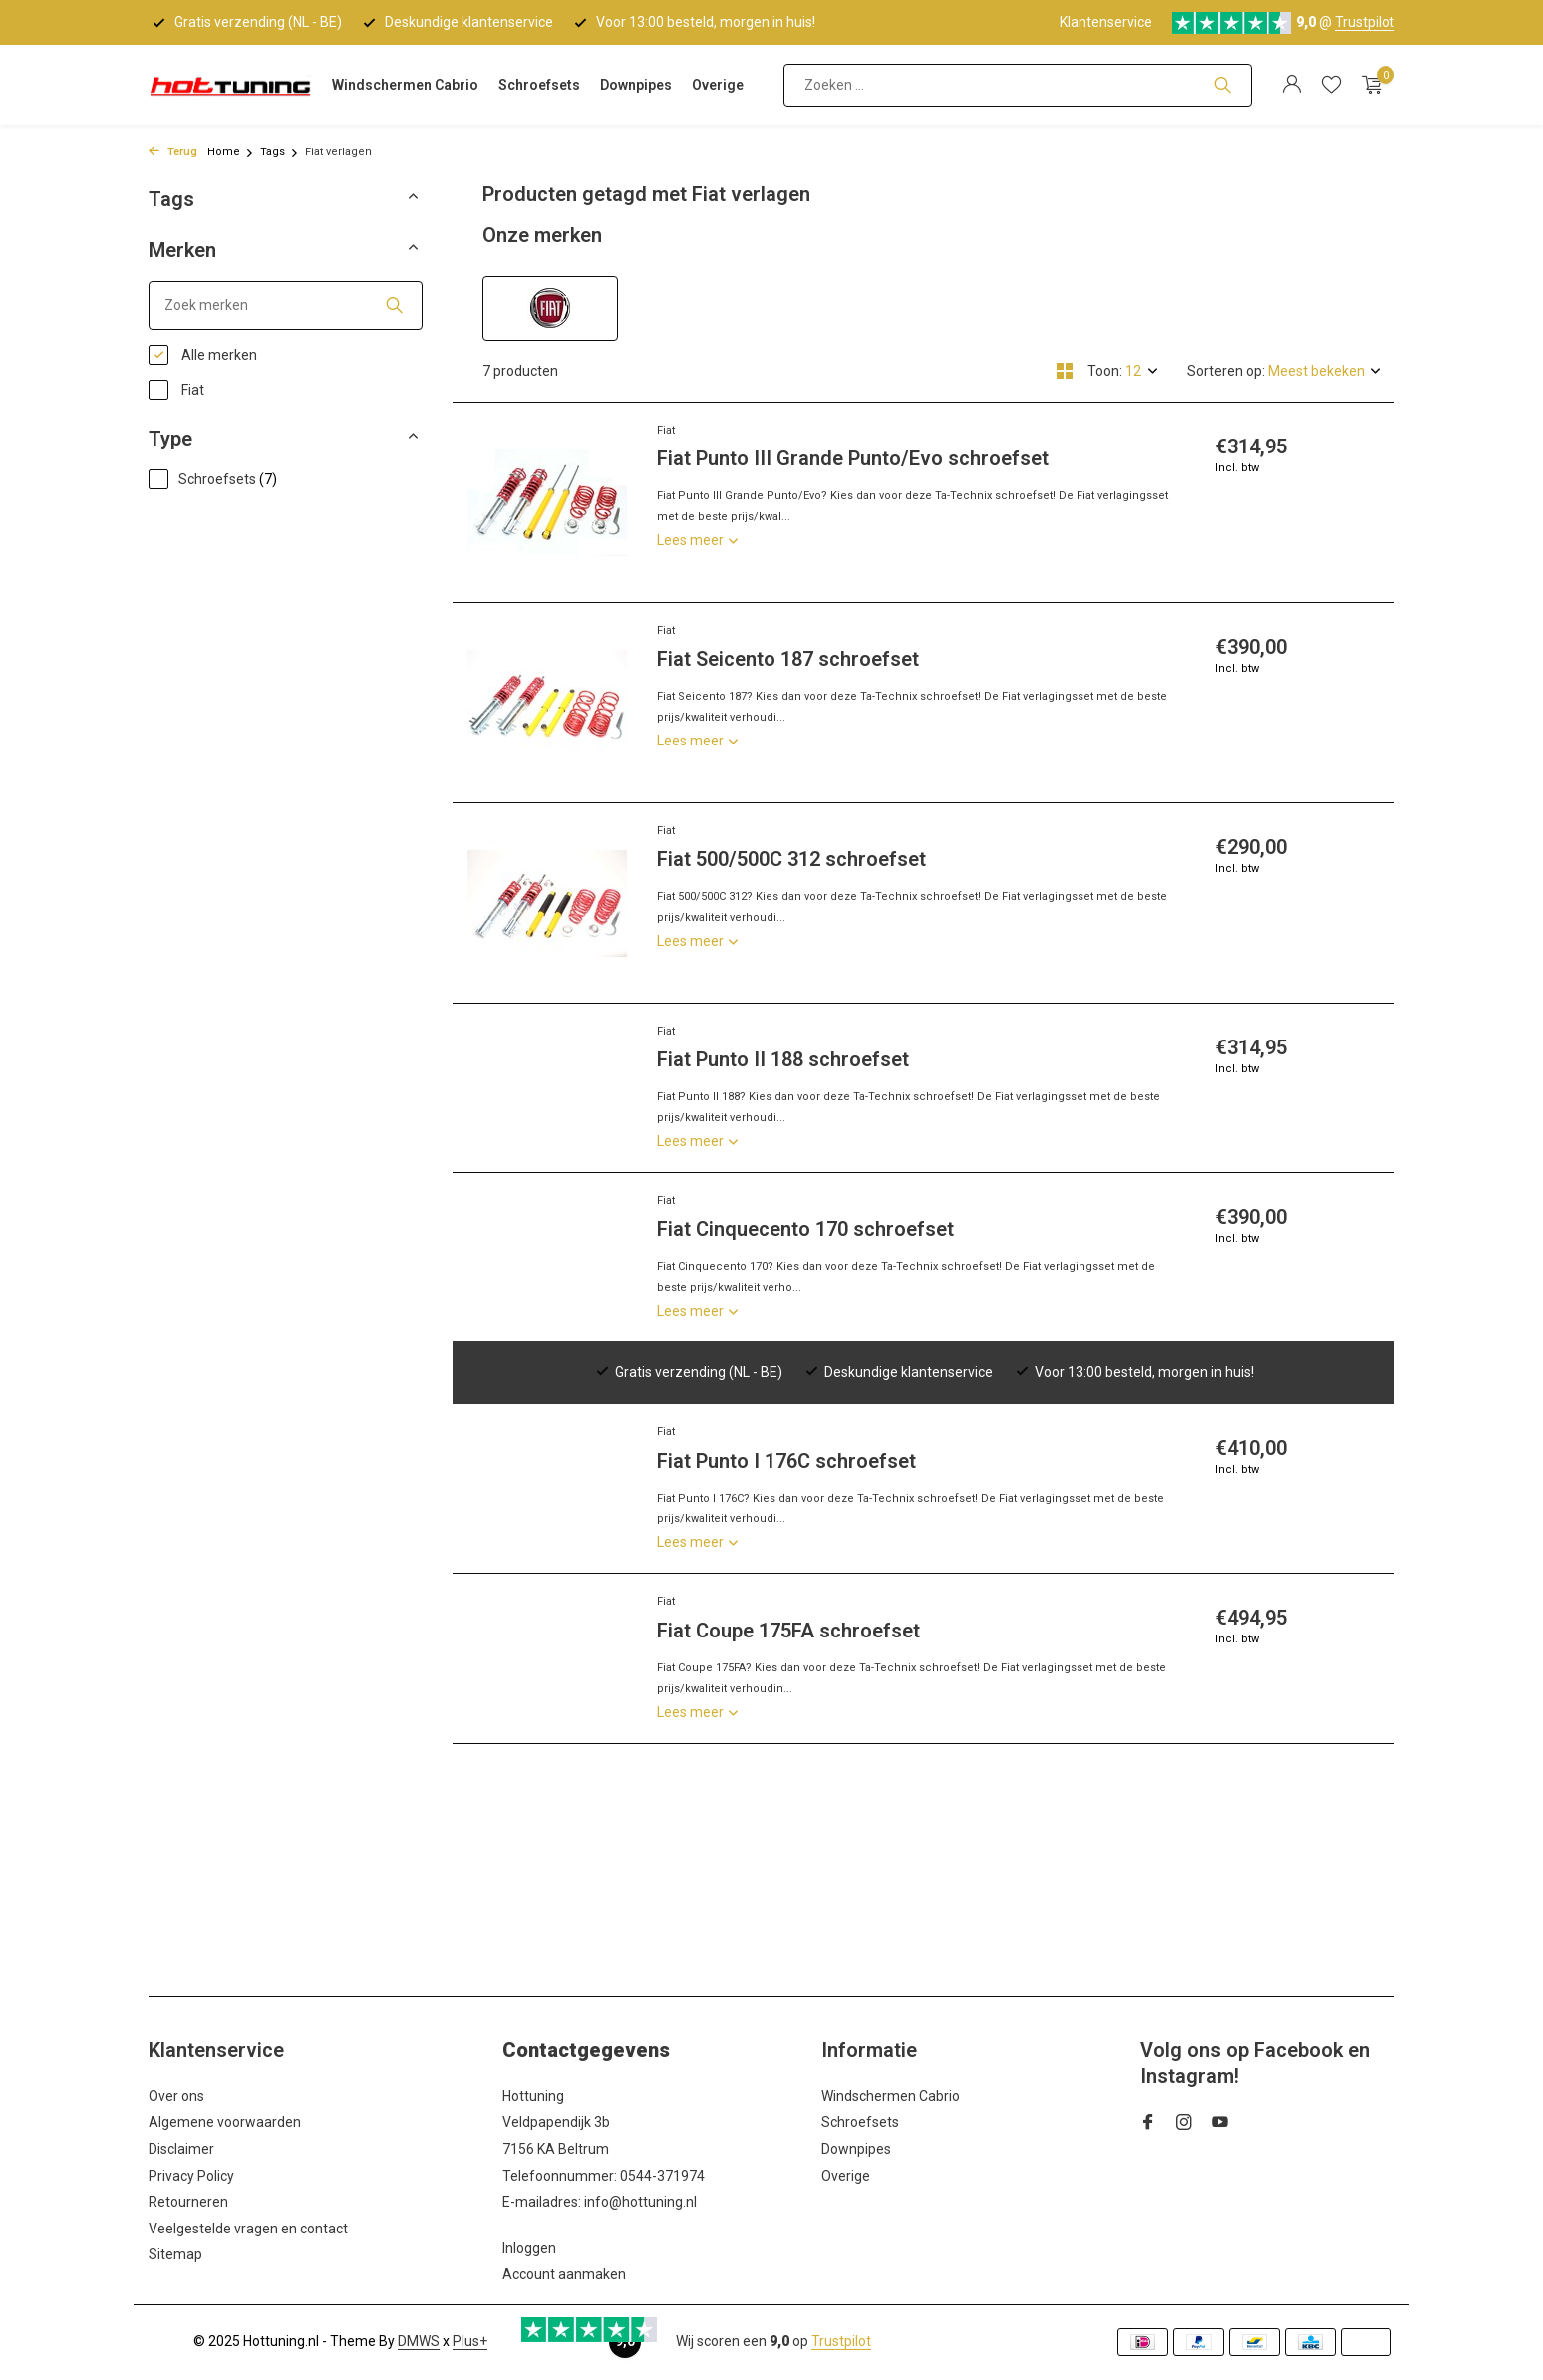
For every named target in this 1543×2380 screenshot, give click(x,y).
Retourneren (188, 2202)
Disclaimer (181, 2149)
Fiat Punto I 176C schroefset (786, 1461)
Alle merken (203, 355)
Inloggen (529, 2248)
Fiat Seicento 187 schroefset (788, 659)
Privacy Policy (191, 2176)
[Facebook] (1148, 2124)
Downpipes (636, 85)
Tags (279, 152)
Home (230, 152)
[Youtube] (1220, 2124)
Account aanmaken (564, 2274)
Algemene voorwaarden (225, 2122)
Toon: (1104, 371)
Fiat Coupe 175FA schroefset (788, 1630)
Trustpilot (1364, 22)
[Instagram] (1184, 2124)
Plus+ (470, 2341)
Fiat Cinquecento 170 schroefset (805, 1229)
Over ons (176, 2096)
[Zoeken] (1017, 85)
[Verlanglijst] (1331, 85)
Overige (718, 85)
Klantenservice (1106, 22)
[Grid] (1065, 371)
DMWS (419, 2341)
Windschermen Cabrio (405, 85)
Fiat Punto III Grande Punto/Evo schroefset (853, 458)
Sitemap (175, 2254)
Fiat (176, 390)
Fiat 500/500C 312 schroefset (791, 859)
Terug (173, 152)
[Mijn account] (1291, 85)
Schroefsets (539, 85)
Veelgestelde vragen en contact (248, 2228)
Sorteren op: (1226, 371)
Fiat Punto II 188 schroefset (783, 1059)
